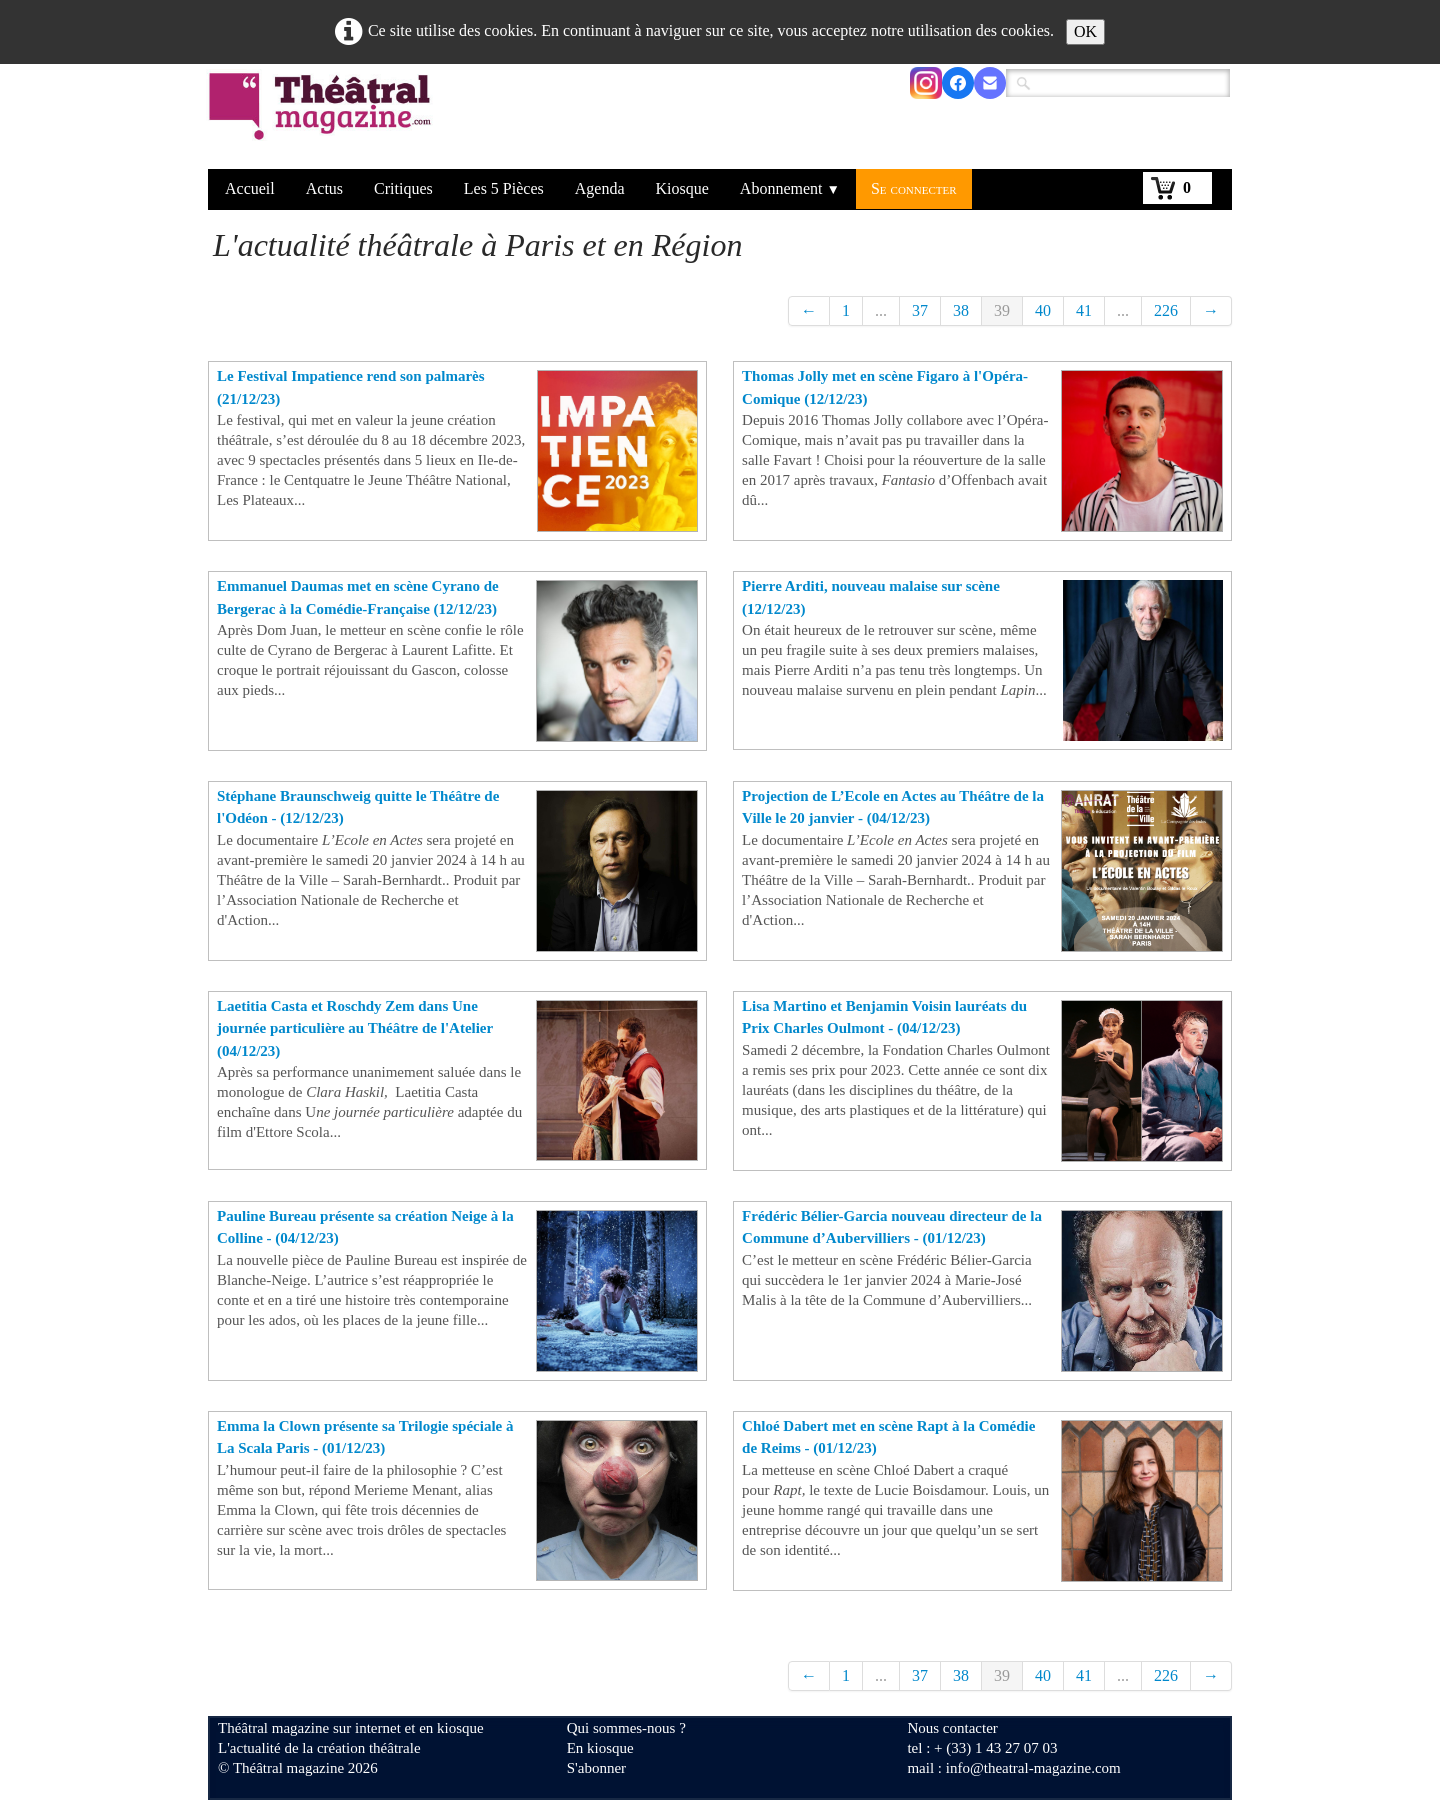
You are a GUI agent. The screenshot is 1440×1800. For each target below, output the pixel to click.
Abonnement (790, 188)
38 (961, 310)
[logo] (323, 119)
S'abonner (596, 1768)
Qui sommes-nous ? (626, 1728)
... (881, 310)
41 (1084, 310)
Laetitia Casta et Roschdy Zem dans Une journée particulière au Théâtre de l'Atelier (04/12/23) (355, 1028)
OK (1085, 31)
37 (920, 310)
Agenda (600, 188)
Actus (324, 188)
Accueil (250, 188)
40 (1043, 310)
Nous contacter (952, 1728)
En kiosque (600, 1748)
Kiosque (682, 188)
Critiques (403, 188)
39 (1002, 310)
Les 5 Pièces (504, 188)
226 (1166, 310)
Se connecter (914, 188)
